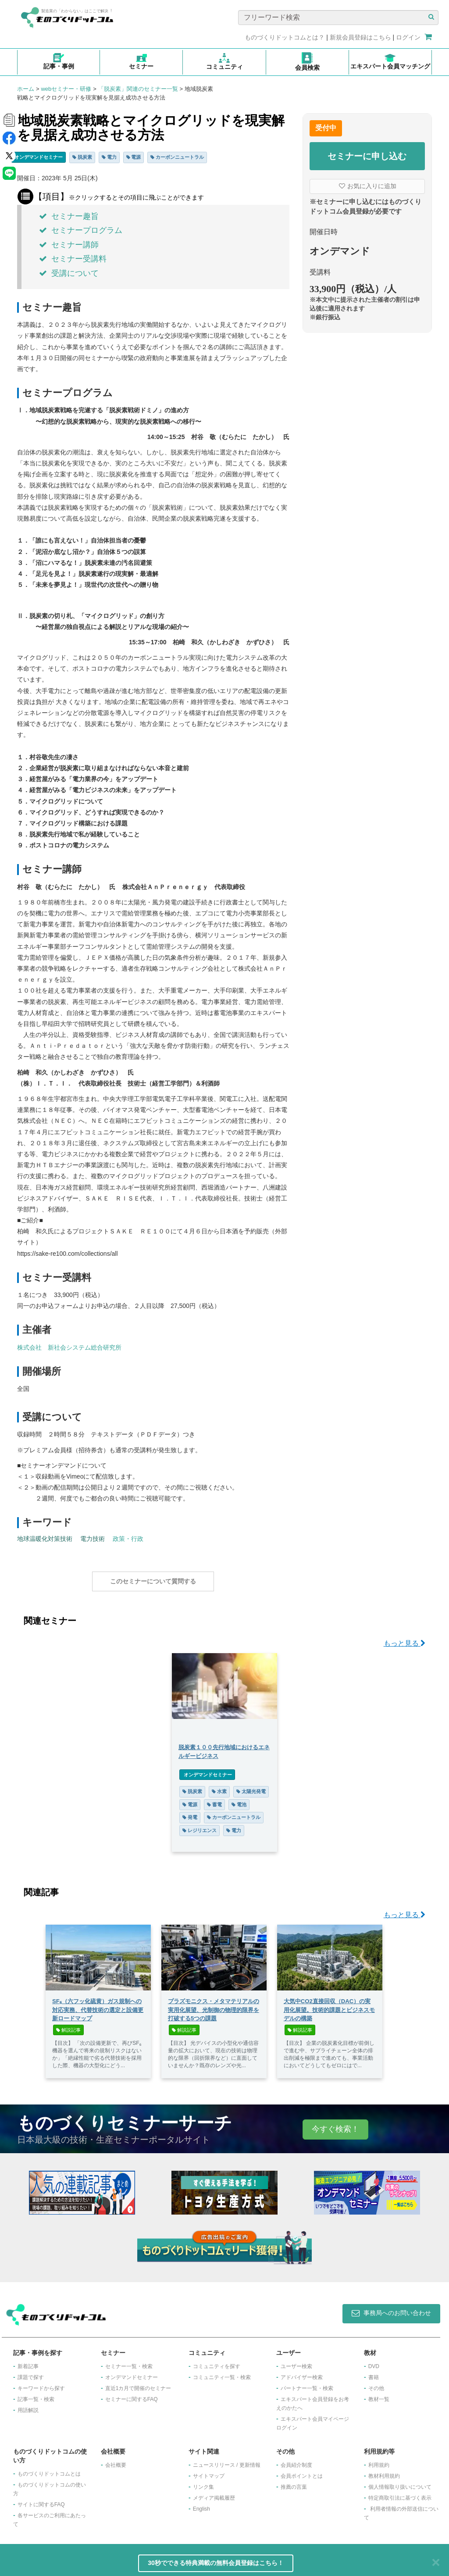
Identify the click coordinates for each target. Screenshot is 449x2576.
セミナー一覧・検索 (129, 2362)
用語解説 (28, 2406)
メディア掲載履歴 (214, 2493)
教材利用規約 (384, 2472)
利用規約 (378, 2461)
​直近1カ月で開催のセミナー (138, 2384)
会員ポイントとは (302, 2472)
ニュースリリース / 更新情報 (226, 2461)
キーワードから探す (41, 2384)
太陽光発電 (251, 1787)
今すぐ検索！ (335, 2124)
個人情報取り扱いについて (399, 2483)
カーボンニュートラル (177, 157)
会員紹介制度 (296, 2461)
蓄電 (214, 1800)
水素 (219, 1787)
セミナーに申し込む (367, 156)
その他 (376, 2384)
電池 (239, 1800)
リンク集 (203, 2483)
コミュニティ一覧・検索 (222, 2373)
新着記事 (28, 2362)
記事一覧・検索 (36, 2395)
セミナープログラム (80, 230)
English (201, 2504)
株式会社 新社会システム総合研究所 (69, 1347)
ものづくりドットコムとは (49, 2469)
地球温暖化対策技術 (44, 1538)
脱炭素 (82, 157)
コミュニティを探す (216, 2362)
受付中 (325, 128)
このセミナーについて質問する (153, 1581)
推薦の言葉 (294, 2483)
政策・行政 (128, 1538)
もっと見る (404, 1639)
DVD (373, 2362)
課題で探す (31, 2373)
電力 (109, 157)
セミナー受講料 (73, 258)
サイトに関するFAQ (41, 2500)
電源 (133, 157)
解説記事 (68, 2025)
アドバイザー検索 (302, 2373)
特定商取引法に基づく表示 (399, 2493)
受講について (69, 273)
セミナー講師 (69, 244)
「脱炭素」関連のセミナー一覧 (138, 89)
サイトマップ (208, 2472)
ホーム (25, 89)
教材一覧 (378, 2395)
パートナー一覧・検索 (307, 2384)
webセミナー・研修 (66, 89)
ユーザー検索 (296, 2362)
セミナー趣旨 (69, 216)
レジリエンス (199, 1826)
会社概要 (115, 2461)
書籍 (373, 2373)
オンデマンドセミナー (38, 157)
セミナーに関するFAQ (131, 2395)
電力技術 (92, 1538)
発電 (189, 1812)
